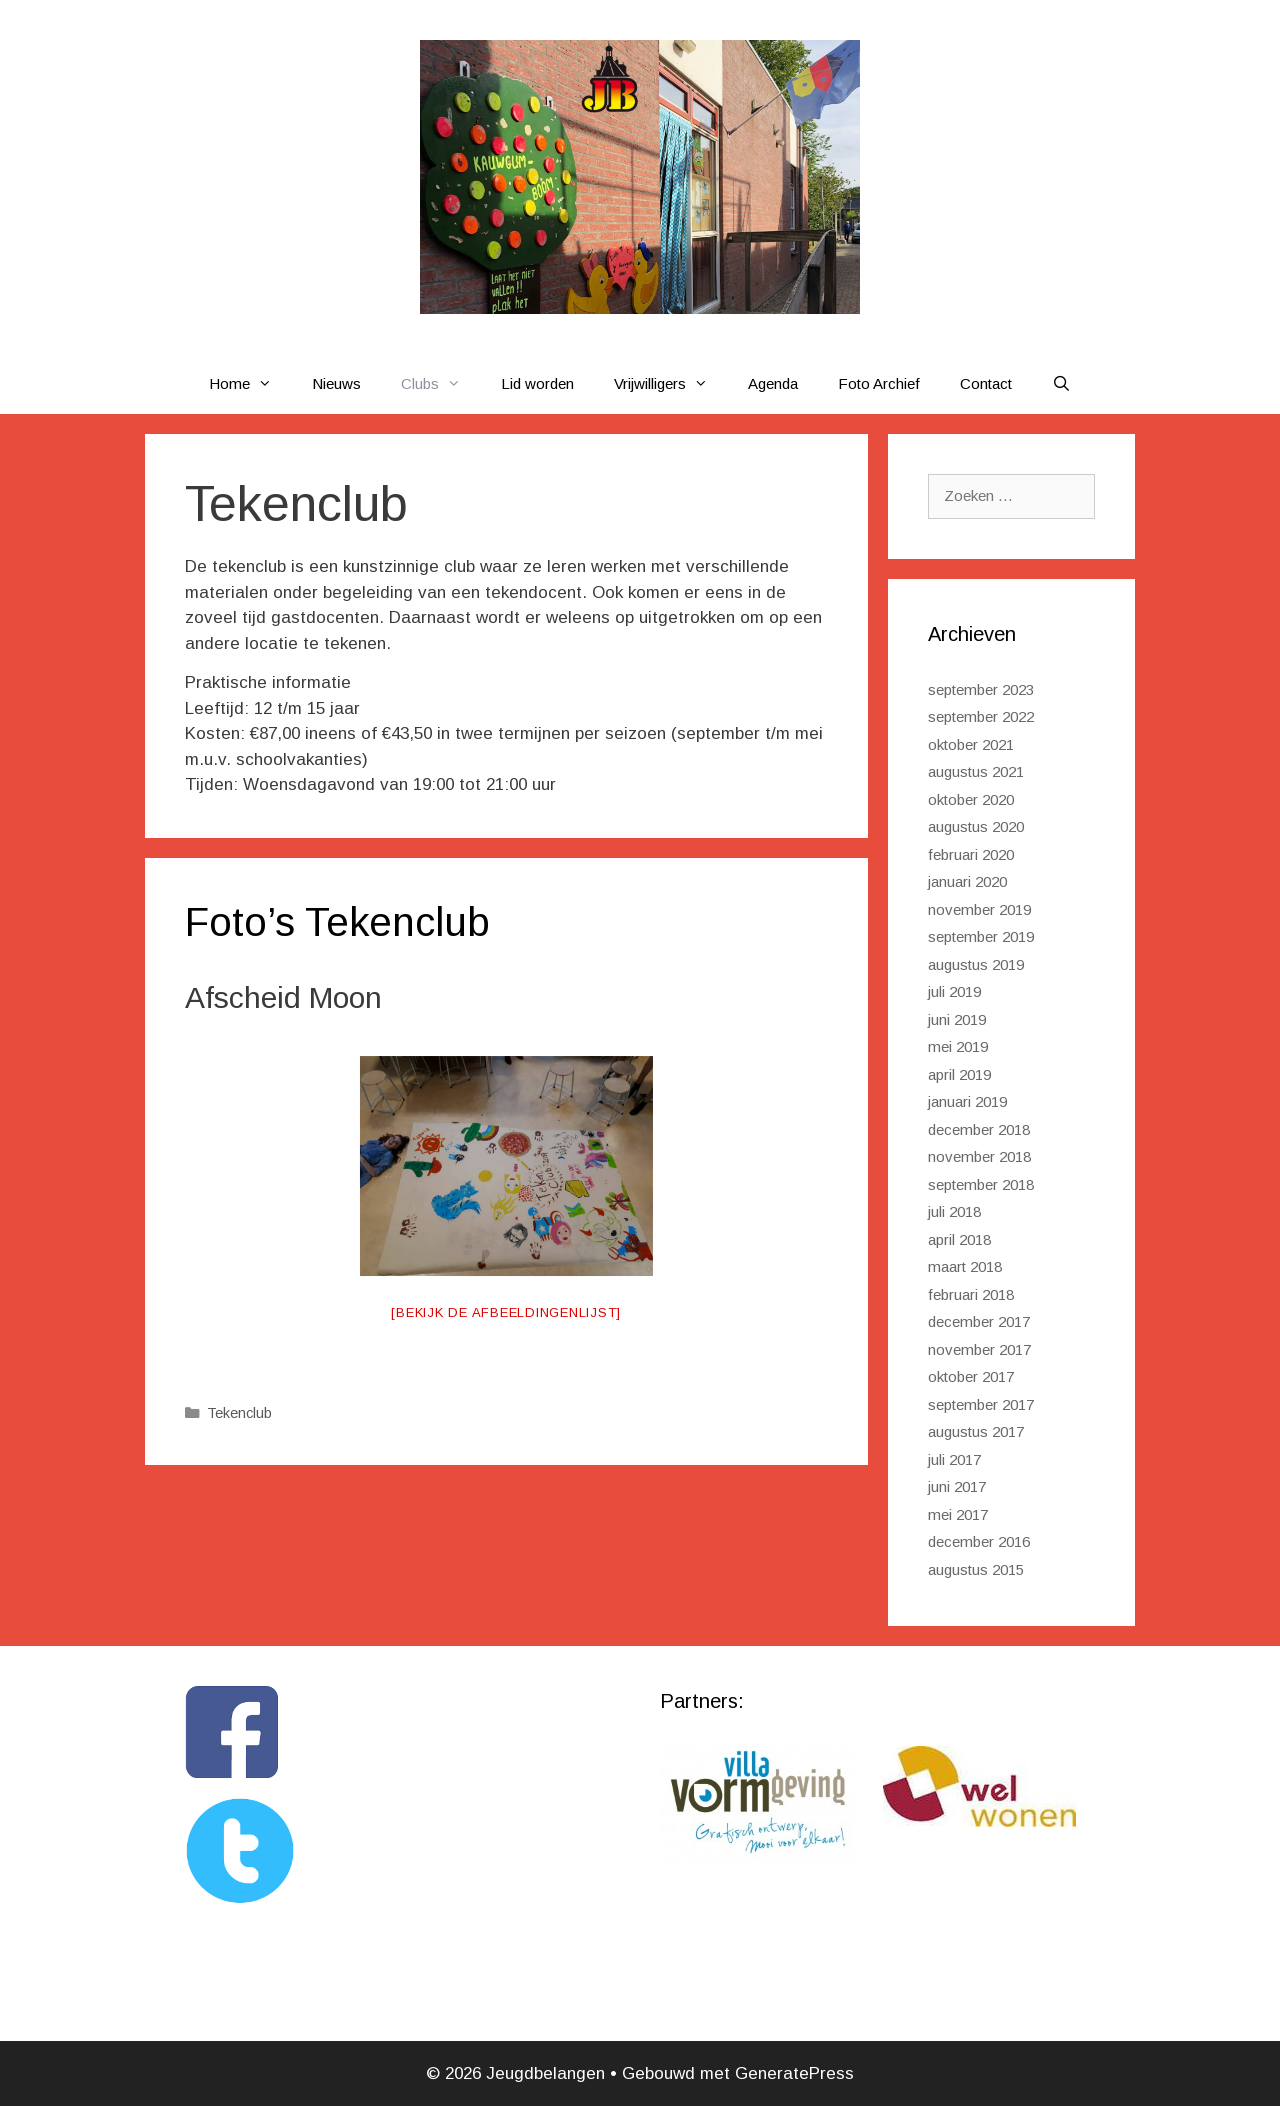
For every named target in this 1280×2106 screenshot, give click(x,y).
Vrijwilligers (671, 384)
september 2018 (981, 1184)
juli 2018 (954, 1211)
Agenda (773, 383)
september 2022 (981, 716)
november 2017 (979, 1349)
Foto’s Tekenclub (337, 922)
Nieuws (336, 383)
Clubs (441, 384)
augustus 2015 (976, 1569)
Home (250, 384)
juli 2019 (954, 991)
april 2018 (959, 1239)
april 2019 (959, 1074)
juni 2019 (957, 1019)
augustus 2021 (976, 771)
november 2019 (979, 909)
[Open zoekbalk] (1061, 384)
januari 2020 (967, 881)
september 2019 (981, 936)
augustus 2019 (976, 964)
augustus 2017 (976, 1431)
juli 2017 (954, 1459)
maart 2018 (965, 1266)
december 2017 (979, 1321)
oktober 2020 (971, 799)
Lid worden (537, 383)
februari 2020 (971, 854)
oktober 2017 (971, 1376)
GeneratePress (794, 2073)
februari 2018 (971, 1294)
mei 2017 (958, 1514)
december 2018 (979, 1129)
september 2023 (981, 689)
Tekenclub (239, 1413)
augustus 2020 (976, 826)
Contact (986, 383)
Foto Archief (879, 383)
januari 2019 (967, 1101)
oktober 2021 (971, 744)
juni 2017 (957, 1486)
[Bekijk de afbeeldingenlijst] (506, 1312)
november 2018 (979, 1156)
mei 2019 (958, 1046)
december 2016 (979, 1541)
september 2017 (981, 1404)
